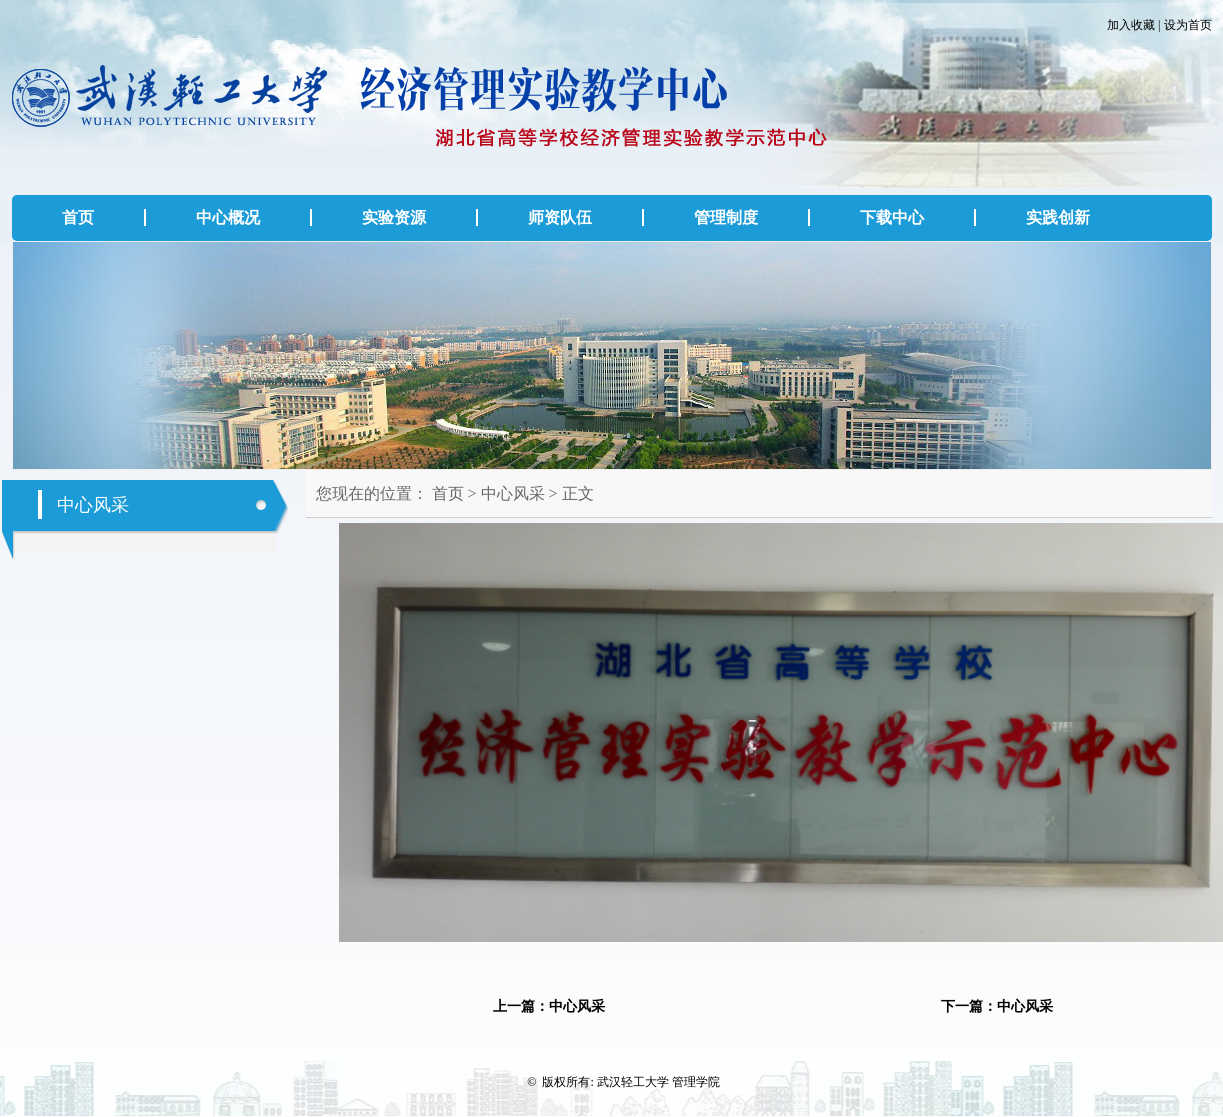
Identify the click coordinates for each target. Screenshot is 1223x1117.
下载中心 (892, 217)
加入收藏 (1131, 25)
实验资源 (394, 217)
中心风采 (513, 493)
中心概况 (228, 217)
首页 (78, 217)
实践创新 (1058, 217)
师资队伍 (560, 217)
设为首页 (1188, 25)
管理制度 (726, 217)
